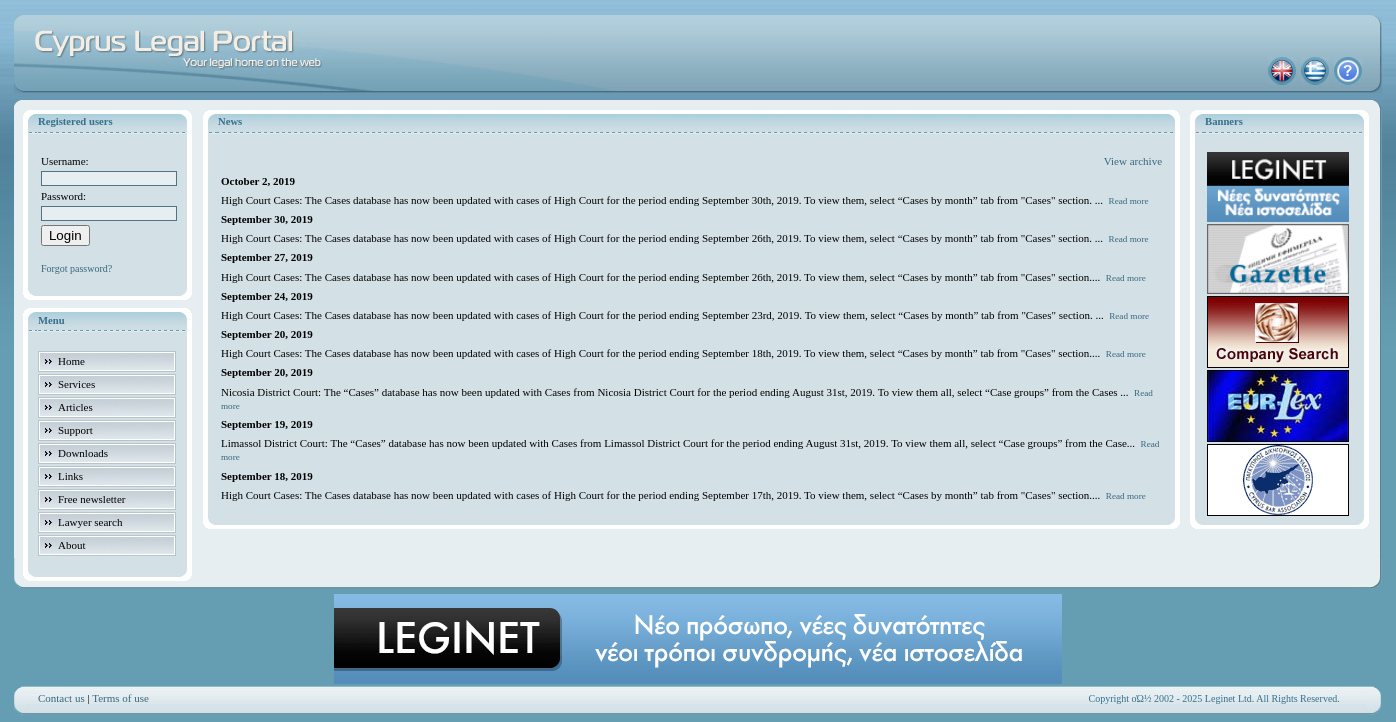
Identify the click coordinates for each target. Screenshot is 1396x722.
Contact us (61, 698)
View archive (1133, 161)
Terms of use (120, 698)
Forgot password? (76, 268)
